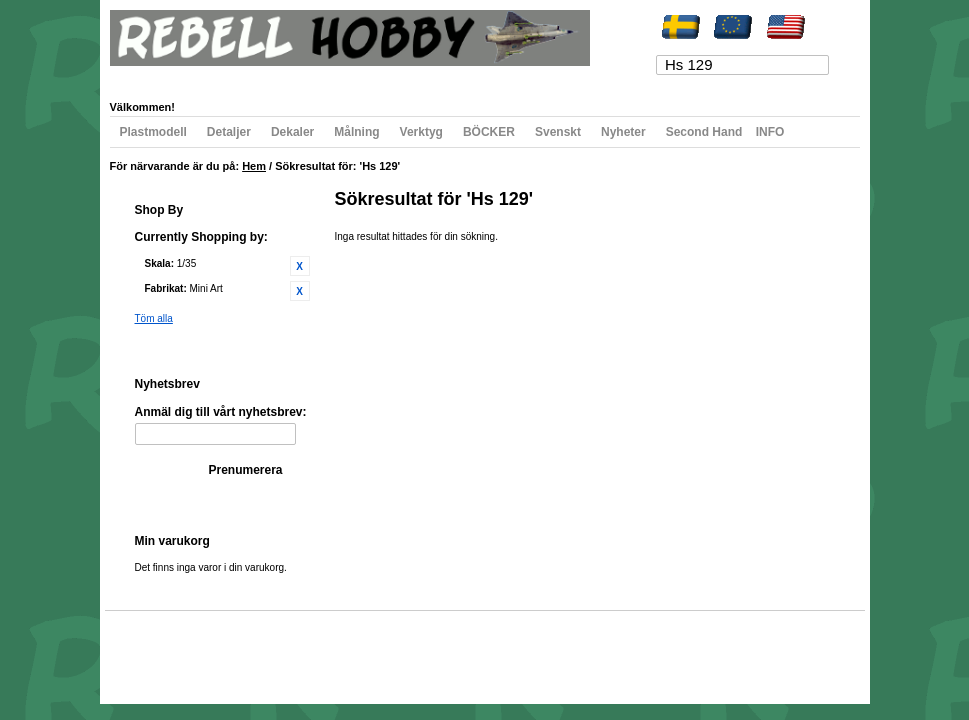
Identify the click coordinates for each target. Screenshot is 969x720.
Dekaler (292, 132)
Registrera (456, 77)
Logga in (519, 77)
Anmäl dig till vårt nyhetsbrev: (221, 412)
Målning (356, 132)
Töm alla (154, 318)
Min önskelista (228, 77)
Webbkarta (151, 649)
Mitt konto (151, 77)
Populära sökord (221, 649)
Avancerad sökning (310, 649)
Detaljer (229, 132)
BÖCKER (489, 132)
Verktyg (421, 132)
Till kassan (388, 77)
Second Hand (704, 132)
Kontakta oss (392, 649)
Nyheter (623, 132)
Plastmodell (153, 132)
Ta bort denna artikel (300, 266)
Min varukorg (312, 77)
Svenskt (558, 132)
